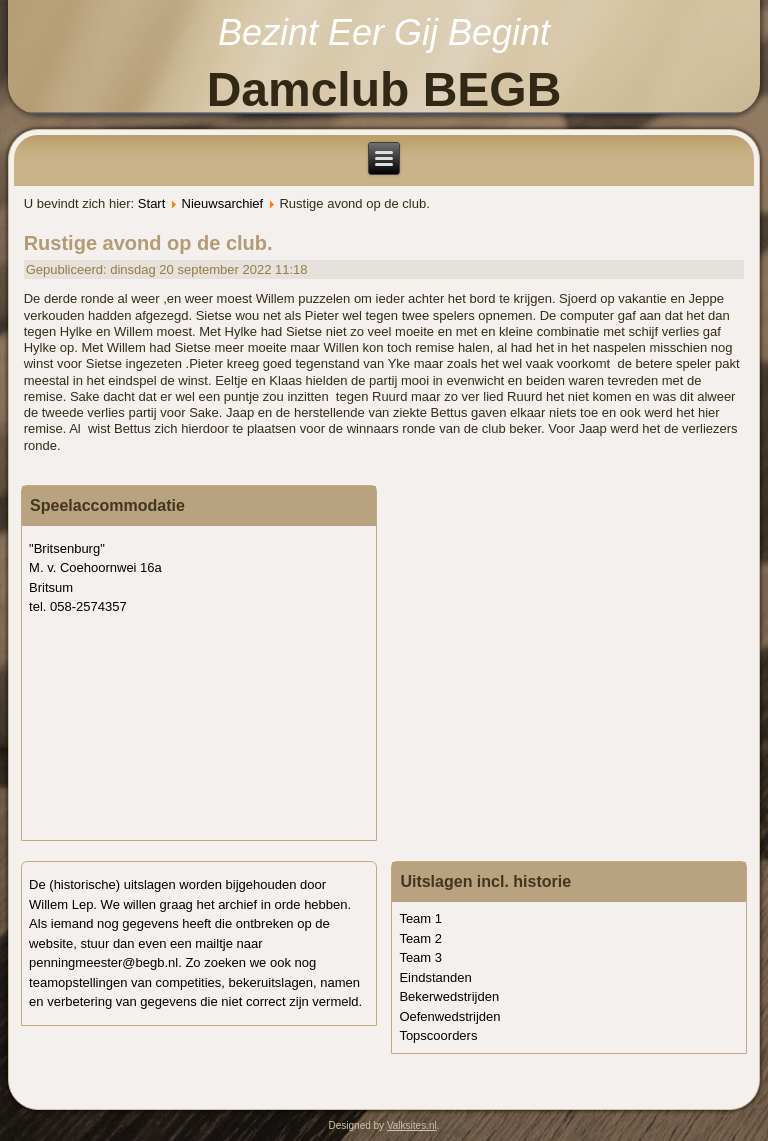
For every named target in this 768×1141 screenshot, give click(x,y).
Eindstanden (435, 977)
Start (151, 203)
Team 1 (420, 918)
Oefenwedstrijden (449, 1016)
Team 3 (420, 957)
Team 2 (420, 938)
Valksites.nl (412, 1125)
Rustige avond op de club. (148, 243)
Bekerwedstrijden (449, 996)
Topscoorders (438, 1035)
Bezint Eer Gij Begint (384, 32)
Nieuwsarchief (223, 203)
